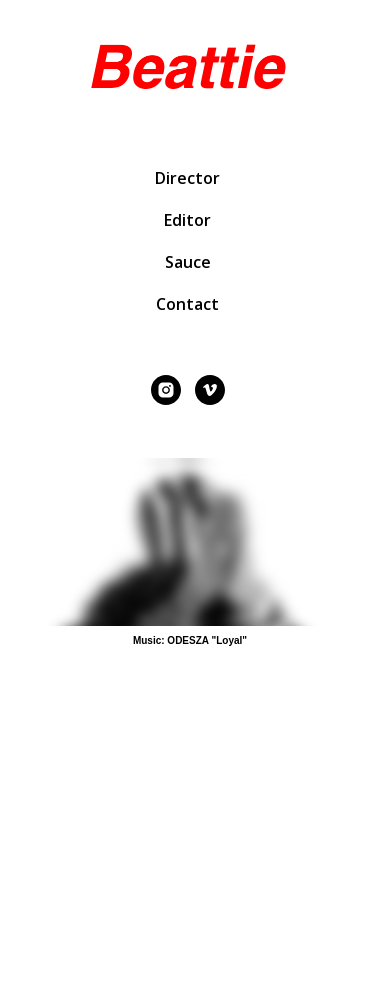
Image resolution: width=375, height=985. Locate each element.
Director (187, 178)
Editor (187, 220)
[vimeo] (210, 390)
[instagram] (166, 390)
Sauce (188, 262)
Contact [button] (187, 304)
